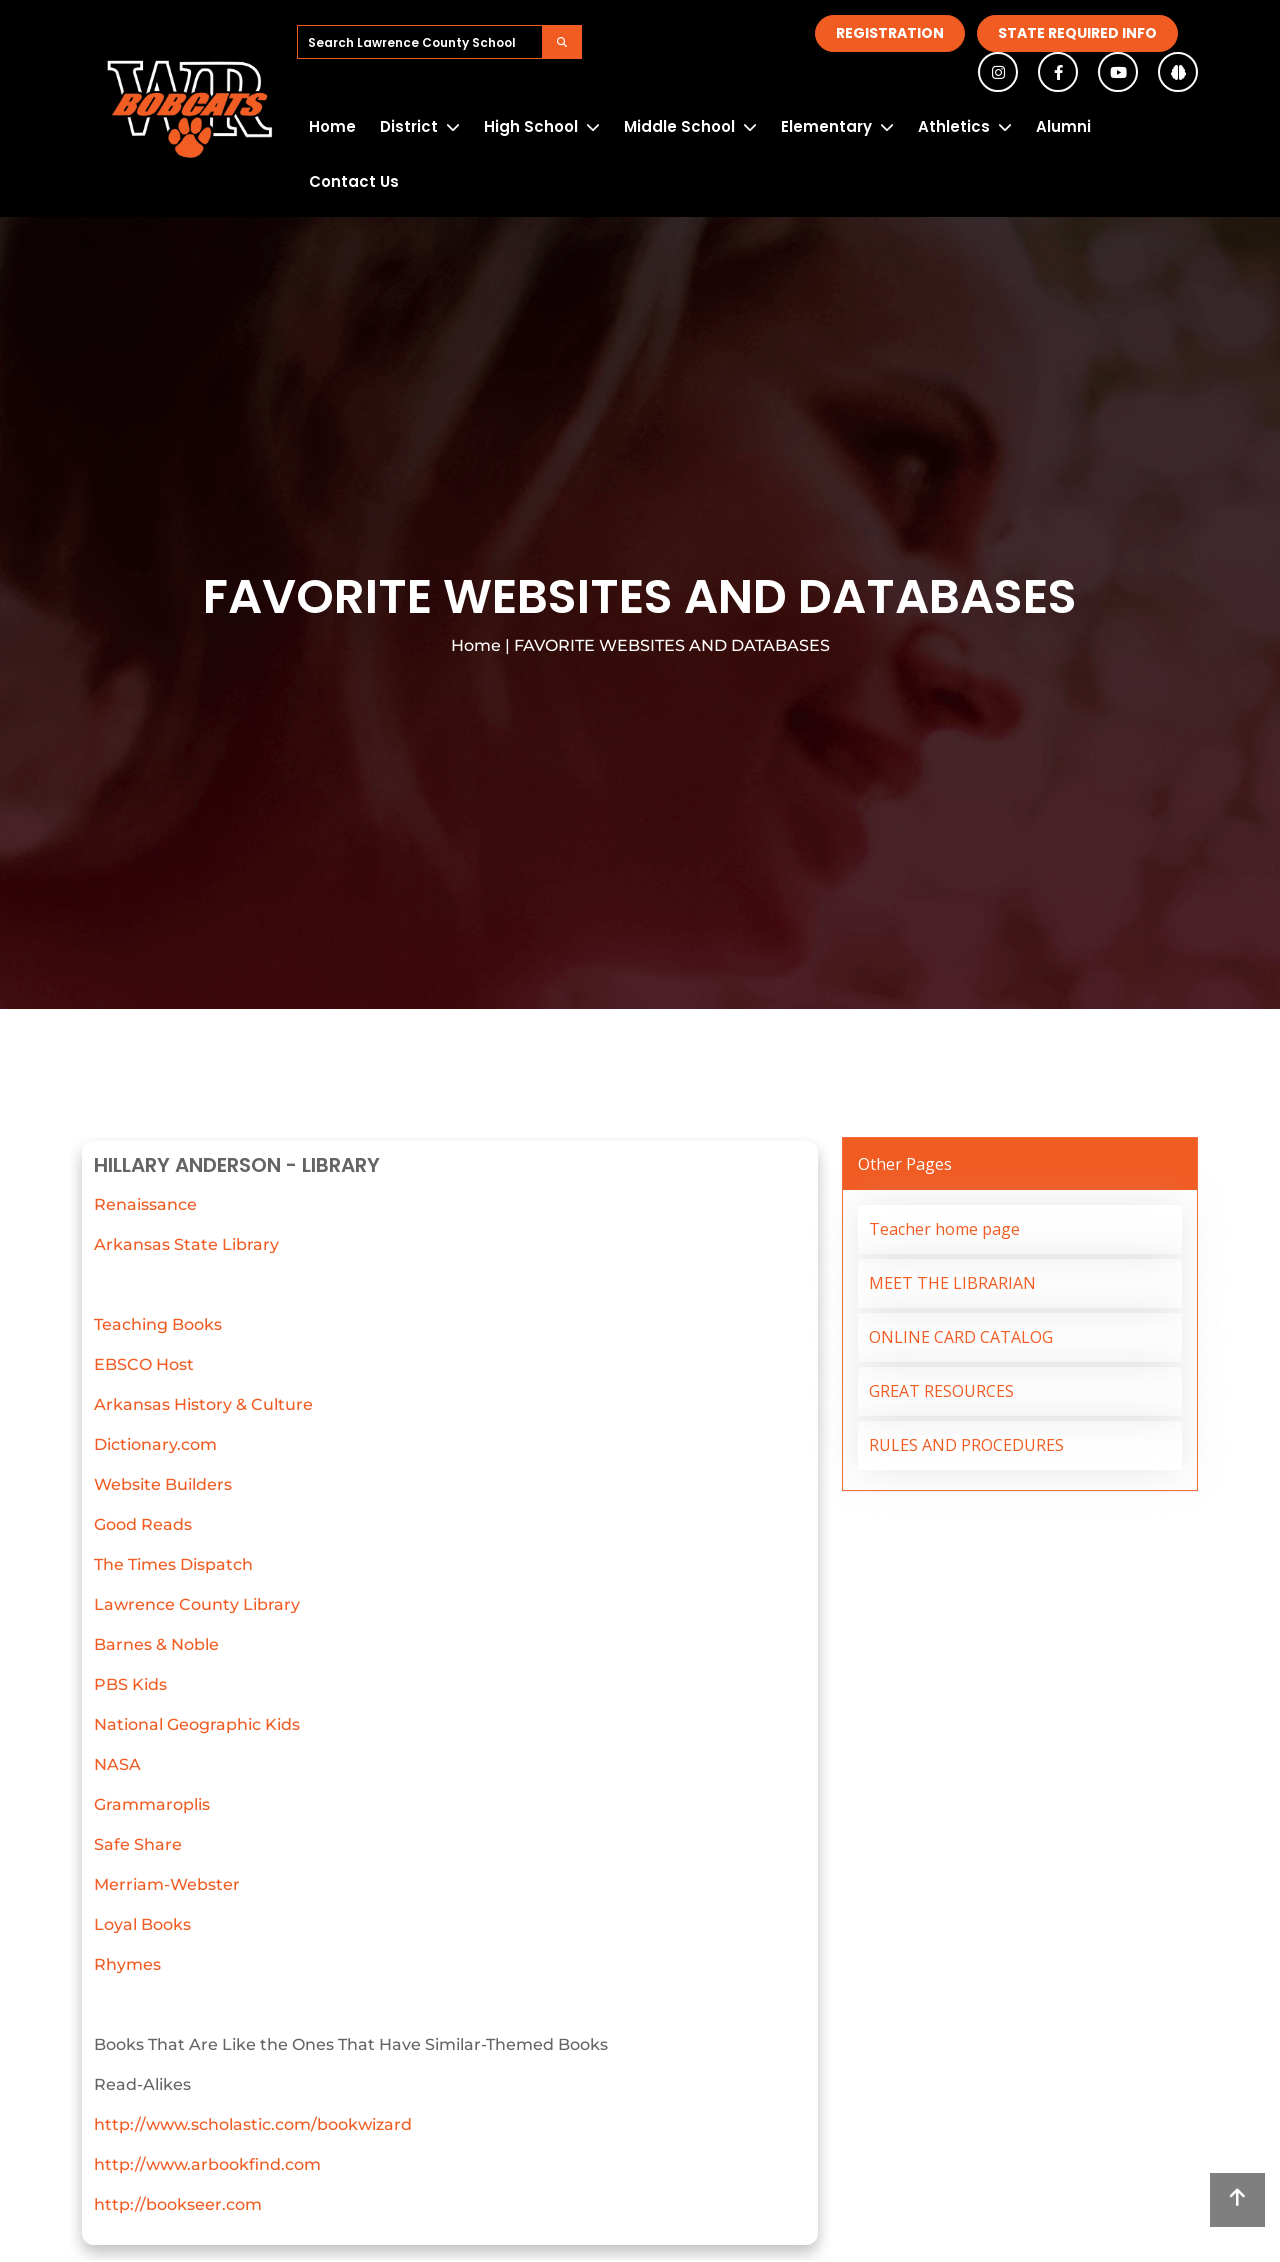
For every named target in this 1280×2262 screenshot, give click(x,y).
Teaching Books (158, 1324)
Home (332, 126)
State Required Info (1077, 33)
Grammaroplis (152, 1804)
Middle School (679, 126)
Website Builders (163, 1484)
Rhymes (127, 1964)
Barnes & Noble (156, 1644)
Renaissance (145, 1204)
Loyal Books (142, 1924)
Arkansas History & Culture (203, 1404)
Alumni (1063, 126)
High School (531, 126)
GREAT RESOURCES (941, 1391)
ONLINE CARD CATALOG (961, 1337)
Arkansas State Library (186, 1244)
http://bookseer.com (178, 2204)
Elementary (826, 126)
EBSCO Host (144, 1364)
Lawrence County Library (197, 1604)
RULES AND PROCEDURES (966, 1445)
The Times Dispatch (173, 1564)
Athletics (954, 126)
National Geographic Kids (197, 1724)
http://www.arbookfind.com (207, 2164)
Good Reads (143, 1524)
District (409, 126)
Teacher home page (944, 1229)
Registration (890, 33)
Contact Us (354, 181)
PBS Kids (130, 1684)
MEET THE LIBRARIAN (952, 1283)
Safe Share (138, 1844)
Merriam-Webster (167, 1884)
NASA (117, 1764)
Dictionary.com (155, 1444)
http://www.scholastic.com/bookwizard (253, 2124)
